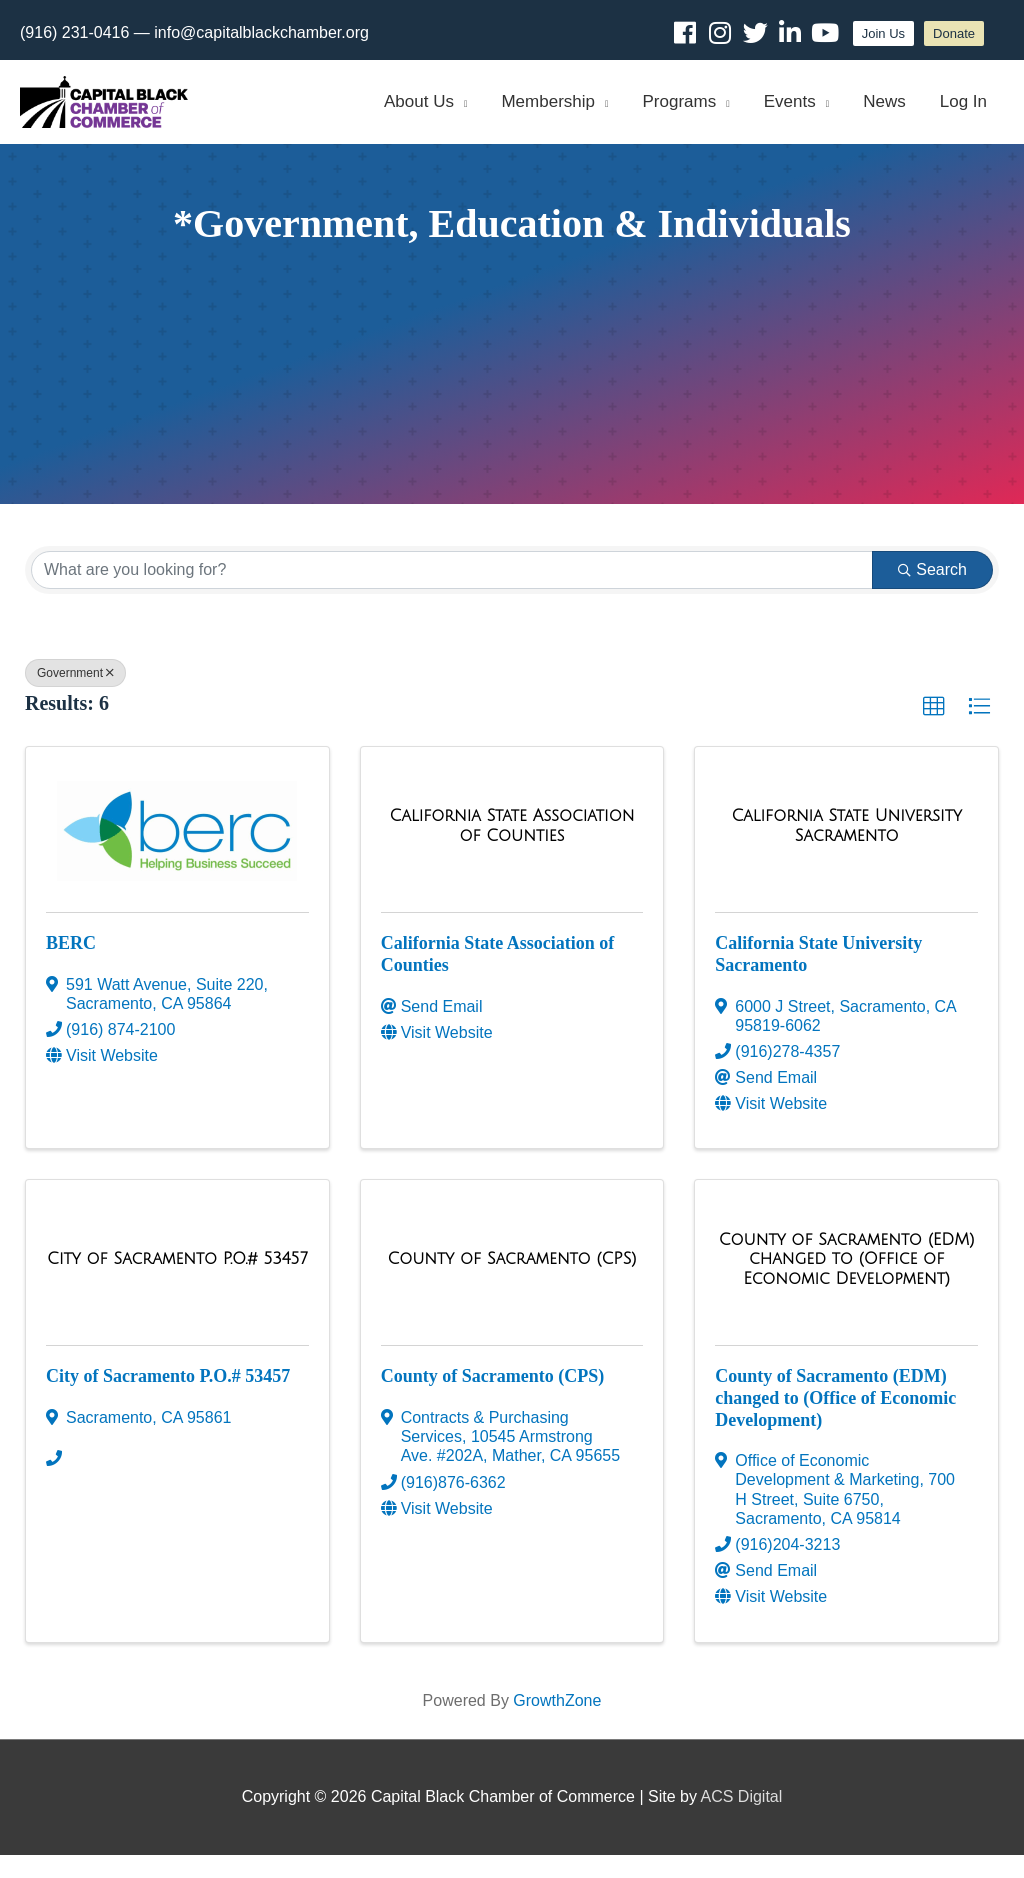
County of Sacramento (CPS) (492, 1400)
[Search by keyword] (452, 593)
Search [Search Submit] (932, 592)
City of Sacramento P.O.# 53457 (168, 1400)
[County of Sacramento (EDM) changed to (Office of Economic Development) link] (846, 1282)
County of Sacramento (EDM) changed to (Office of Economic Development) (835, 1421)
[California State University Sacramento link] (846, 849)
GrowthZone (557, 1723)
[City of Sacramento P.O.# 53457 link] (177, 1282)
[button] (934, 730)
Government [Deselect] (75, 696)
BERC (71, 967)
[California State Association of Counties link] (512, 849)
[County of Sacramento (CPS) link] (511, 1282)
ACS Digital (742, 1819)
